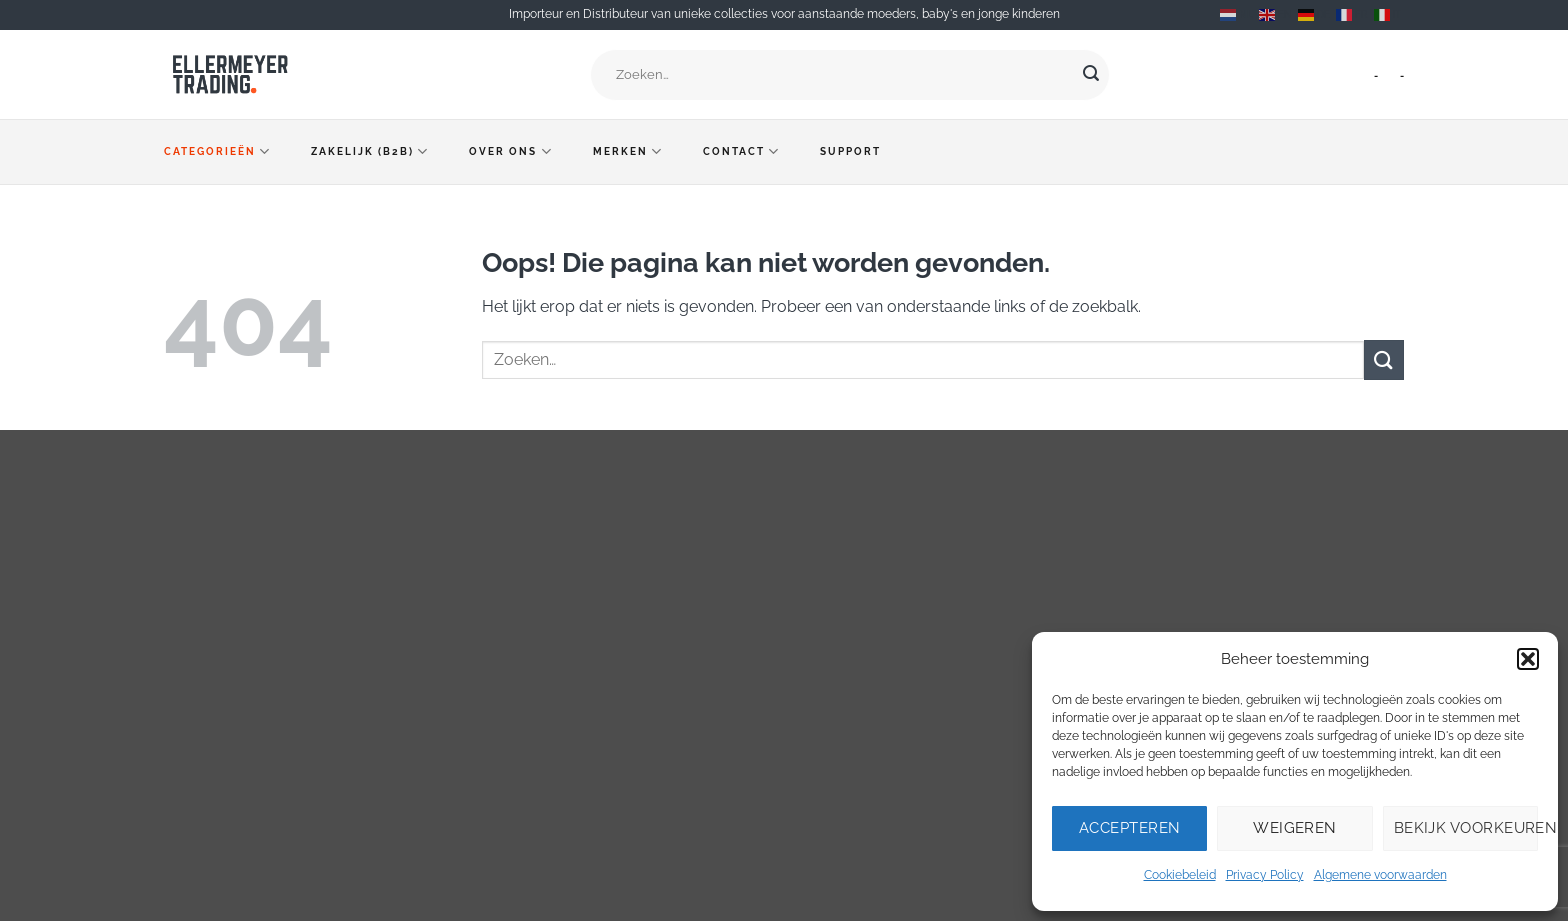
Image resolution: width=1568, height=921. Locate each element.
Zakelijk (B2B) (370, 151)
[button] (1528, 659)
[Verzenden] (1091, 75)
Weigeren (1295, 828)
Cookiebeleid (1180, 875)
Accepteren (1130, 828)
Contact (741, 151)
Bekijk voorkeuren (1466, 828)
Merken (628, 151)
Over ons (510, 151)
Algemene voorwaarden (1380, 875)
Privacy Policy (1265, 875)
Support (850, 151)
